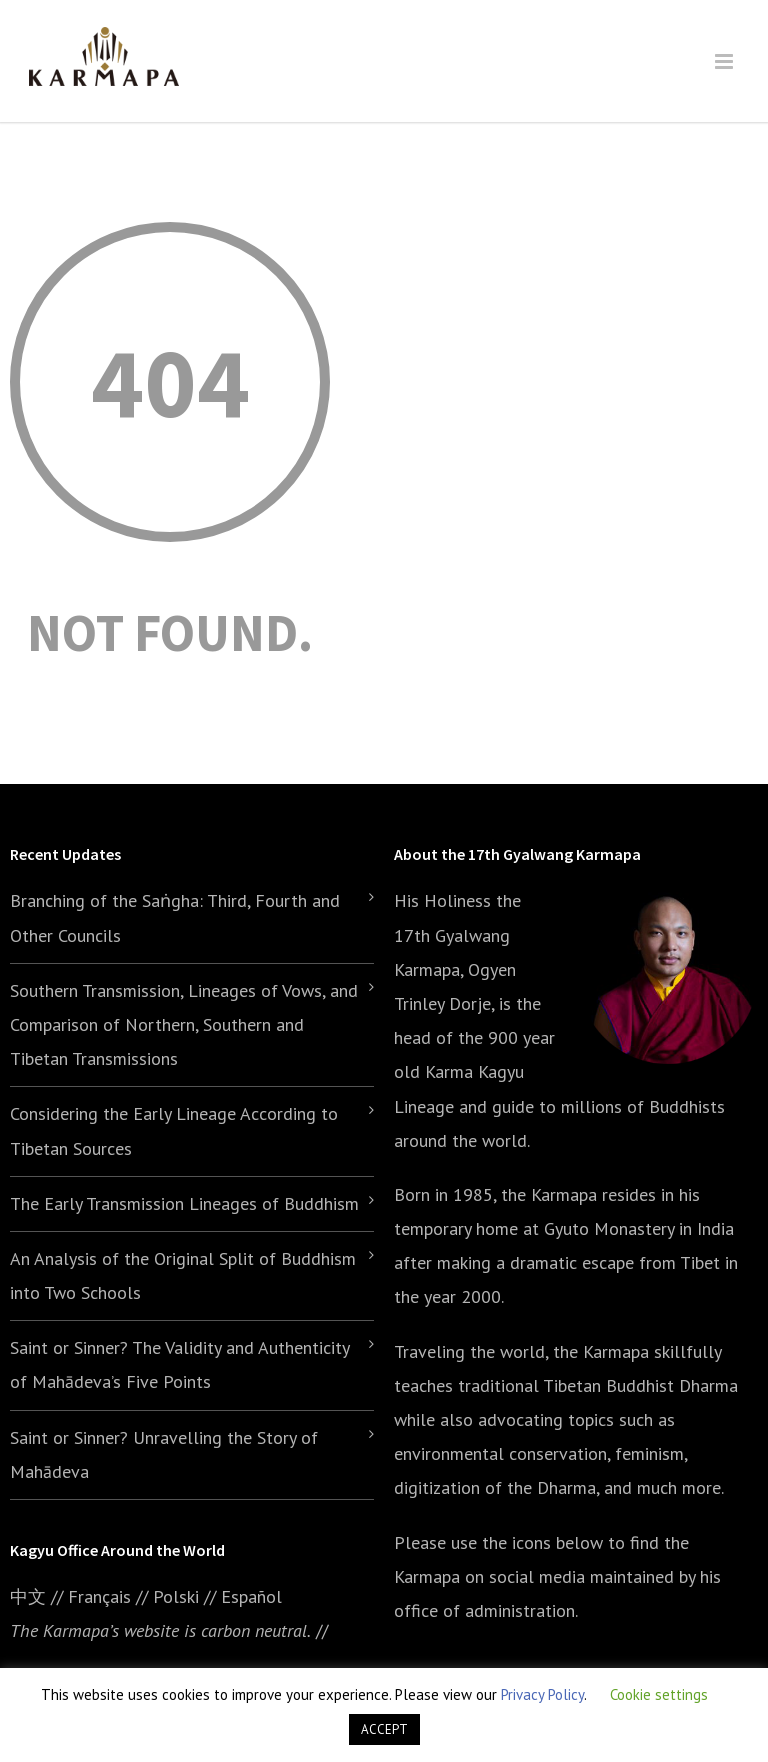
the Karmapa (549, 1194)
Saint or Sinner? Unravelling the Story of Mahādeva (164, 1454)
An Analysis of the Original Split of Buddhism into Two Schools (183, 1275)
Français (99, 1596)
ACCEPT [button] (384, 1729)
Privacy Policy (542, 1694)
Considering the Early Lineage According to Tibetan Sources (174, 1130)
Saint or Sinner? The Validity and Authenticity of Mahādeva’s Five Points (179, 1364)
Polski (176, 1596)
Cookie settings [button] (659, 1694)
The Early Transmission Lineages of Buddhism (184, 1203)
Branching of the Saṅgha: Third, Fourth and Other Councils (175, 917)
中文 (28, 1596)
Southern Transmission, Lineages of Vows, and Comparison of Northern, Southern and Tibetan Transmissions (184, 1024)
